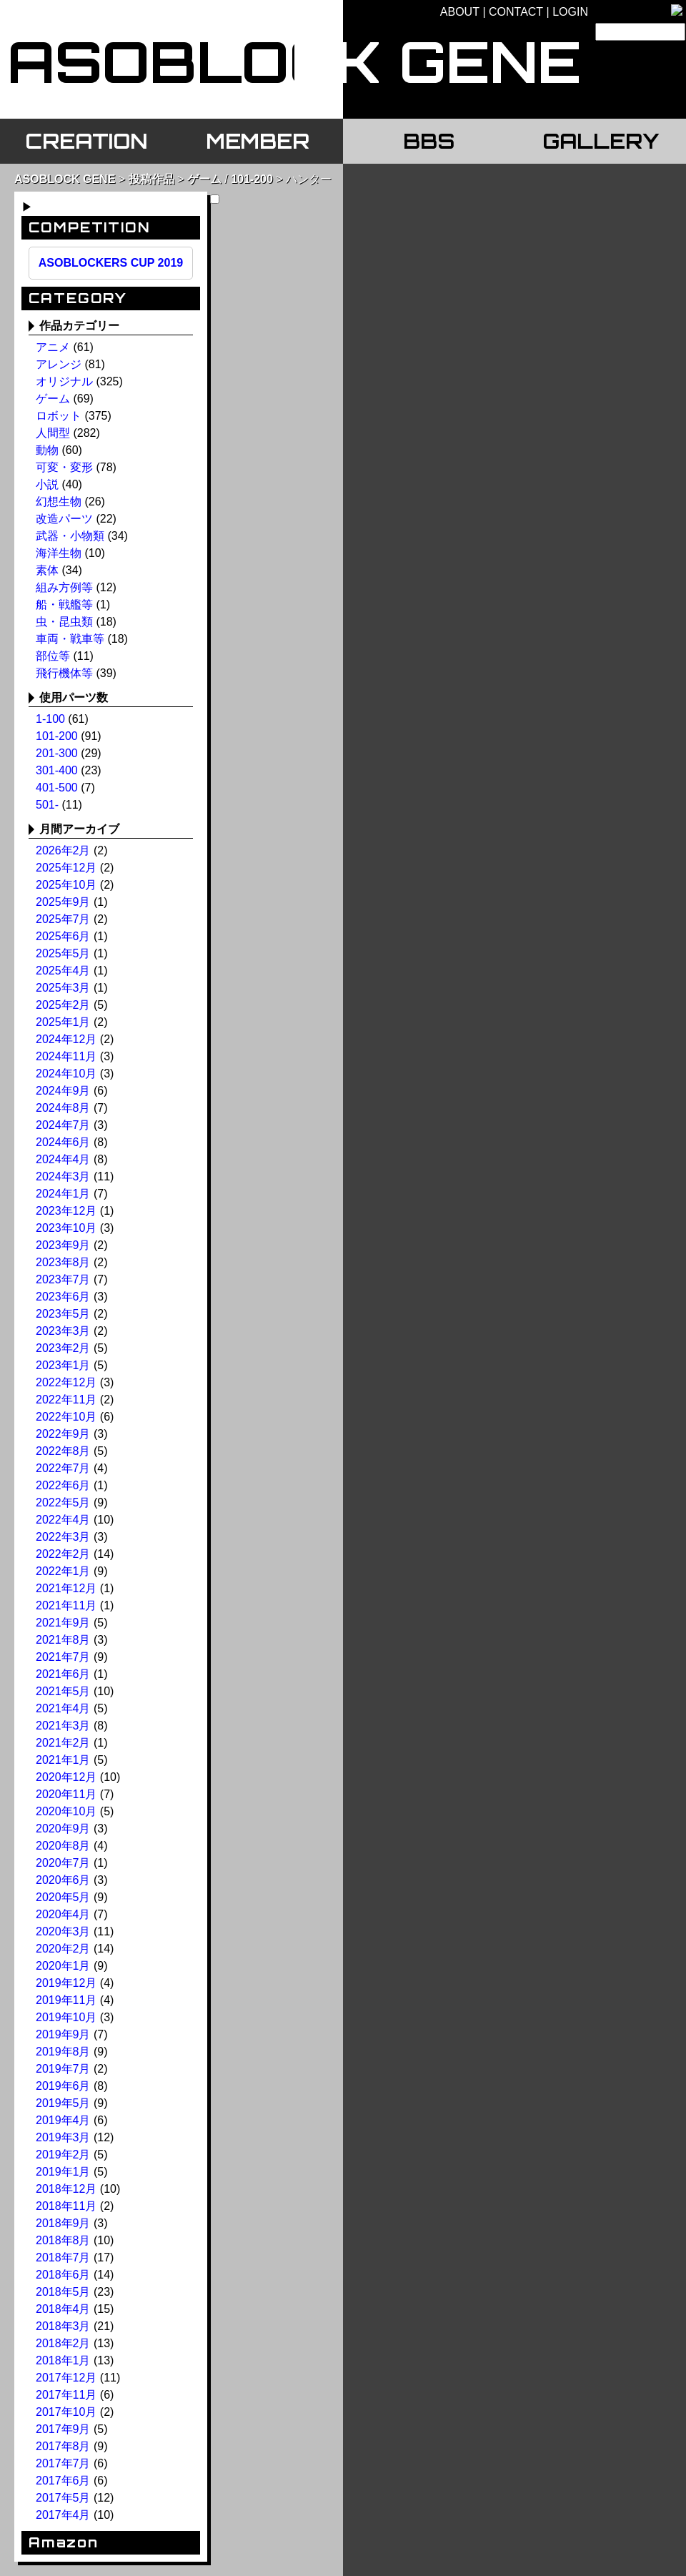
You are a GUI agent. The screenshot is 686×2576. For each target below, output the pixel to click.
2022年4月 (63, 1520)
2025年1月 (63, 1022)
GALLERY (600, 141)
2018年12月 (66, 2189)
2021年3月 (63, 1725)
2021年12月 (66, 1588)
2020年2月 (63, 1949)
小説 (47, 484)
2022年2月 (63, 1554)
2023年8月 (63, 1262)
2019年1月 (63, 2172)
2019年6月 (63, 2086)
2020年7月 (63, 1863)
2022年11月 (66, 1399)
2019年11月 (66, 2000)
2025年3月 (63, 988)
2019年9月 (63, 2034)
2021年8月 (63, 1640)
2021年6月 (63, 1674)
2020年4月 (63, 1914)
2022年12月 (66, 1382)
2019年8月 (63, 2051)
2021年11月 (66, 1605)
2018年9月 (63, 2223)
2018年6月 (63, 2275)
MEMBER (257, 141)
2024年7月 (63, 1125)
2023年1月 (63, 1365)
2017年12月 (66, 2378)
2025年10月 (66, 885)
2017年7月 (63, 2463)
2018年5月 (63, 2292)
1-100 (50, 719)
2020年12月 (66, 1777)
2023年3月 (63, 1331)
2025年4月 (63, 970)
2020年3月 (63, 1931)
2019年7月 (63, 2069)
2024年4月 (63, 1159)
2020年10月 (66, 1811)
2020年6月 (63, 1880)
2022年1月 (63, 1571)
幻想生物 (58, 501)
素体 (47, 570)
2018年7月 (63, 2257)
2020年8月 (63, 1846)
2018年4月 (63, 2309)
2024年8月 (63, 1108)
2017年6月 (63, 2480)
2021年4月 (63, 1708)
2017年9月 (63, 2429)
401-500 (57, 787)
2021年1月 (63, 1760)
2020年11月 (66, 1794)
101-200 (252, 179)
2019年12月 (66, 1983)
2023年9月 (63, 1245)
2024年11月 (66, 1056)
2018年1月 (63, 2360)
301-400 (57, 770)
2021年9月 (63, 1623)
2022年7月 (63, 1468)
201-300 (57, 753)
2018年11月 (66, 2206)
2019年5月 (63, 2103)
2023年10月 (66, 1228)
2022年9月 (63, 1434)
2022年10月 (66, 1417)
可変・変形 (64, 467)
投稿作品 (151, 179)
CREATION (86, 141)
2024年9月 (63, 1091)
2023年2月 (63, 1348)
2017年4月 (63, 2515)
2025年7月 (63, 919)
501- (47, 805)
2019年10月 (66, 2017)
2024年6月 (63, 1142)
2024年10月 (66, 1073)
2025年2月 (63, 1005)
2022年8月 (63, 1451)
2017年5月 (63, 2498)
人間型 (53, 433)
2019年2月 (63, 2154)
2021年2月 (63, 1743)
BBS (428, 141)
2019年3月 (63, 2137)
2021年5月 (63, 1691)
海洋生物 (58, 553)
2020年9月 (63, 1828)
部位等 (53, 656)
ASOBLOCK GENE (64, 179)
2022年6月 (63, 1485)
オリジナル (64, 381)
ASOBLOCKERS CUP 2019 (111, 263)
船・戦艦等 (64, 604)
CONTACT (516, 12)
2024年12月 (66, 1039)
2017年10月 (66, 2412)
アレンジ (58, 364)
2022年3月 (63, 1537)
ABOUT (459, 12)
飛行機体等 (64, 673)
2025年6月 (63, 936)
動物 (47, 450)
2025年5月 (63, 953)
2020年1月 (63, 1966)
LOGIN (570, 12)
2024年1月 (63, 1194)
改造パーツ (64, 519)
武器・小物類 (70, 536)
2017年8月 (63, 2446)
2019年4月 (63, 2120)
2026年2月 (63, 850)
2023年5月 (63, 1314)
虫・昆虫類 (64, 622)
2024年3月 (63, 1176)
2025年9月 (63, 902)
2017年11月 (66, 2395)
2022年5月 (63, 1502)
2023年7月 (63, 1279)
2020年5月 (63, 1897)
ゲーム (204, 179)
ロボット (58, 416)
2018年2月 (63, 2343)
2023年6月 (63, 1297)
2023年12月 (66, 1211)
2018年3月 (63, 2326)
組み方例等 (64, 587)
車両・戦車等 (70, 639)
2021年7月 (63, 1657)
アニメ (53, 347)
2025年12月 (66, 868)
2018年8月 (63, 2240)
